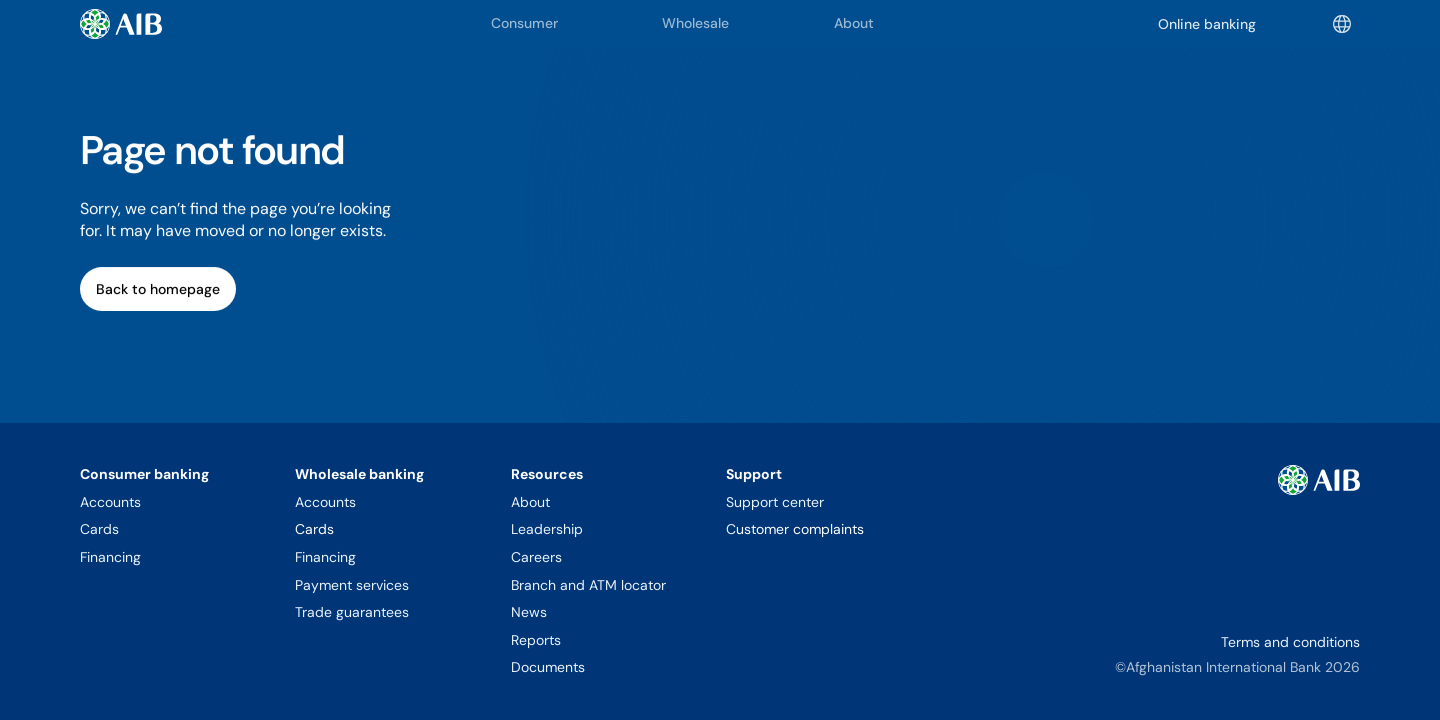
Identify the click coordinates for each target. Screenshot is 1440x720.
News (529, 612)
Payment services (352, 585)
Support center (775, 502)
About (530, 502)
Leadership (547, 529)
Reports (536, 640)
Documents (548, 667)
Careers (536, 557)
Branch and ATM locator (588, 585)
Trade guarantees (352, 612)
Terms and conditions (1290, 642)
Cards (99, 529)
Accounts (110, 502)
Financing (110, 557)
